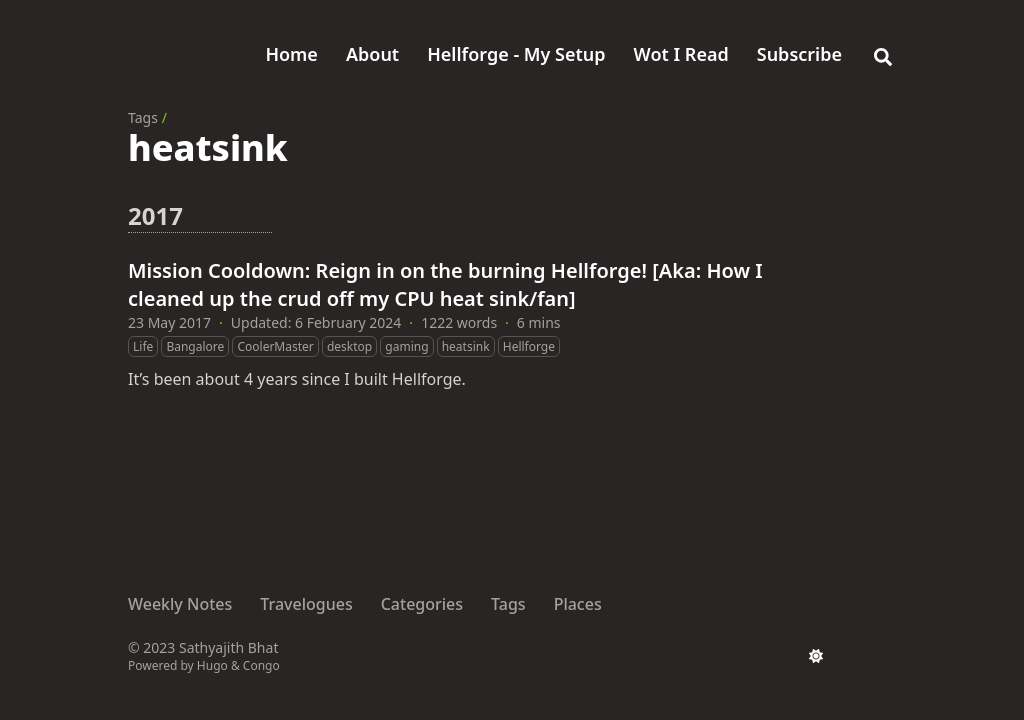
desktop (349, 346)
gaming (406, 346)
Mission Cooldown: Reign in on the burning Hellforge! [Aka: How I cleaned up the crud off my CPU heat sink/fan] (445, 284)
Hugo (212, 665)
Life (143, 346)
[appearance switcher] (816, 656)
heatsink (466, 346)
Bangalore (195, 346)
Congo (261, 665)
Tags (143, 117)
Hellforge (529, 346)
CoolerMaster (275, 346)
